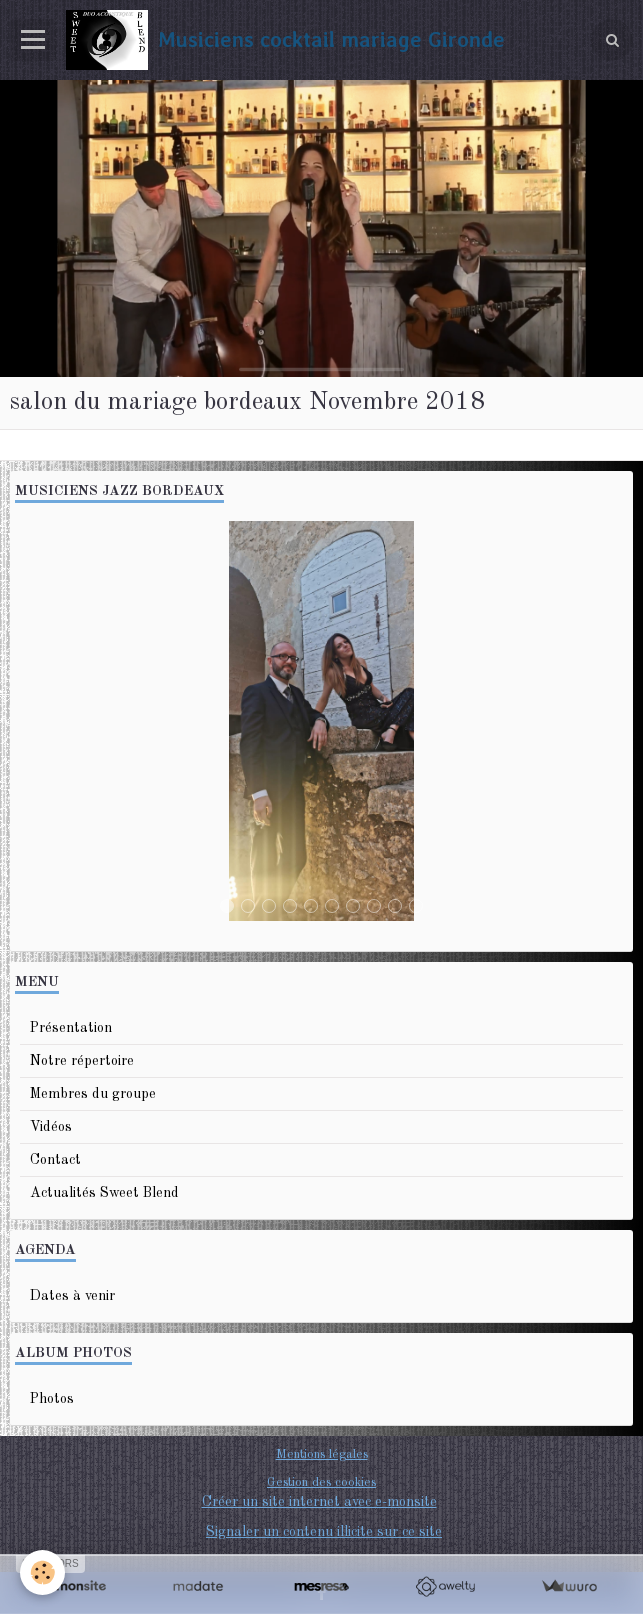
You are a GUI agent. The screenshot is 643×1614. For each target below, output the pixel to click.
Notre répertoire (82, 1061)
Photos (52, 1399)
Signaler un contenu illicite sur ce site (324, 1532)
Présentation (71, 1028)
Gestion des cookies (321, 1482)
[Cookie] (42, 1572)
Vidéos (51, 1127)
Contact (55, 1160)
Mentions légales (322, 1454)
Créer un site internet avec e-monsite (319, 1502)
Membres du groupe (93, 1094)
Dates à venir (72, 1296)
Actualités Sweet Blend (104, 1193)
